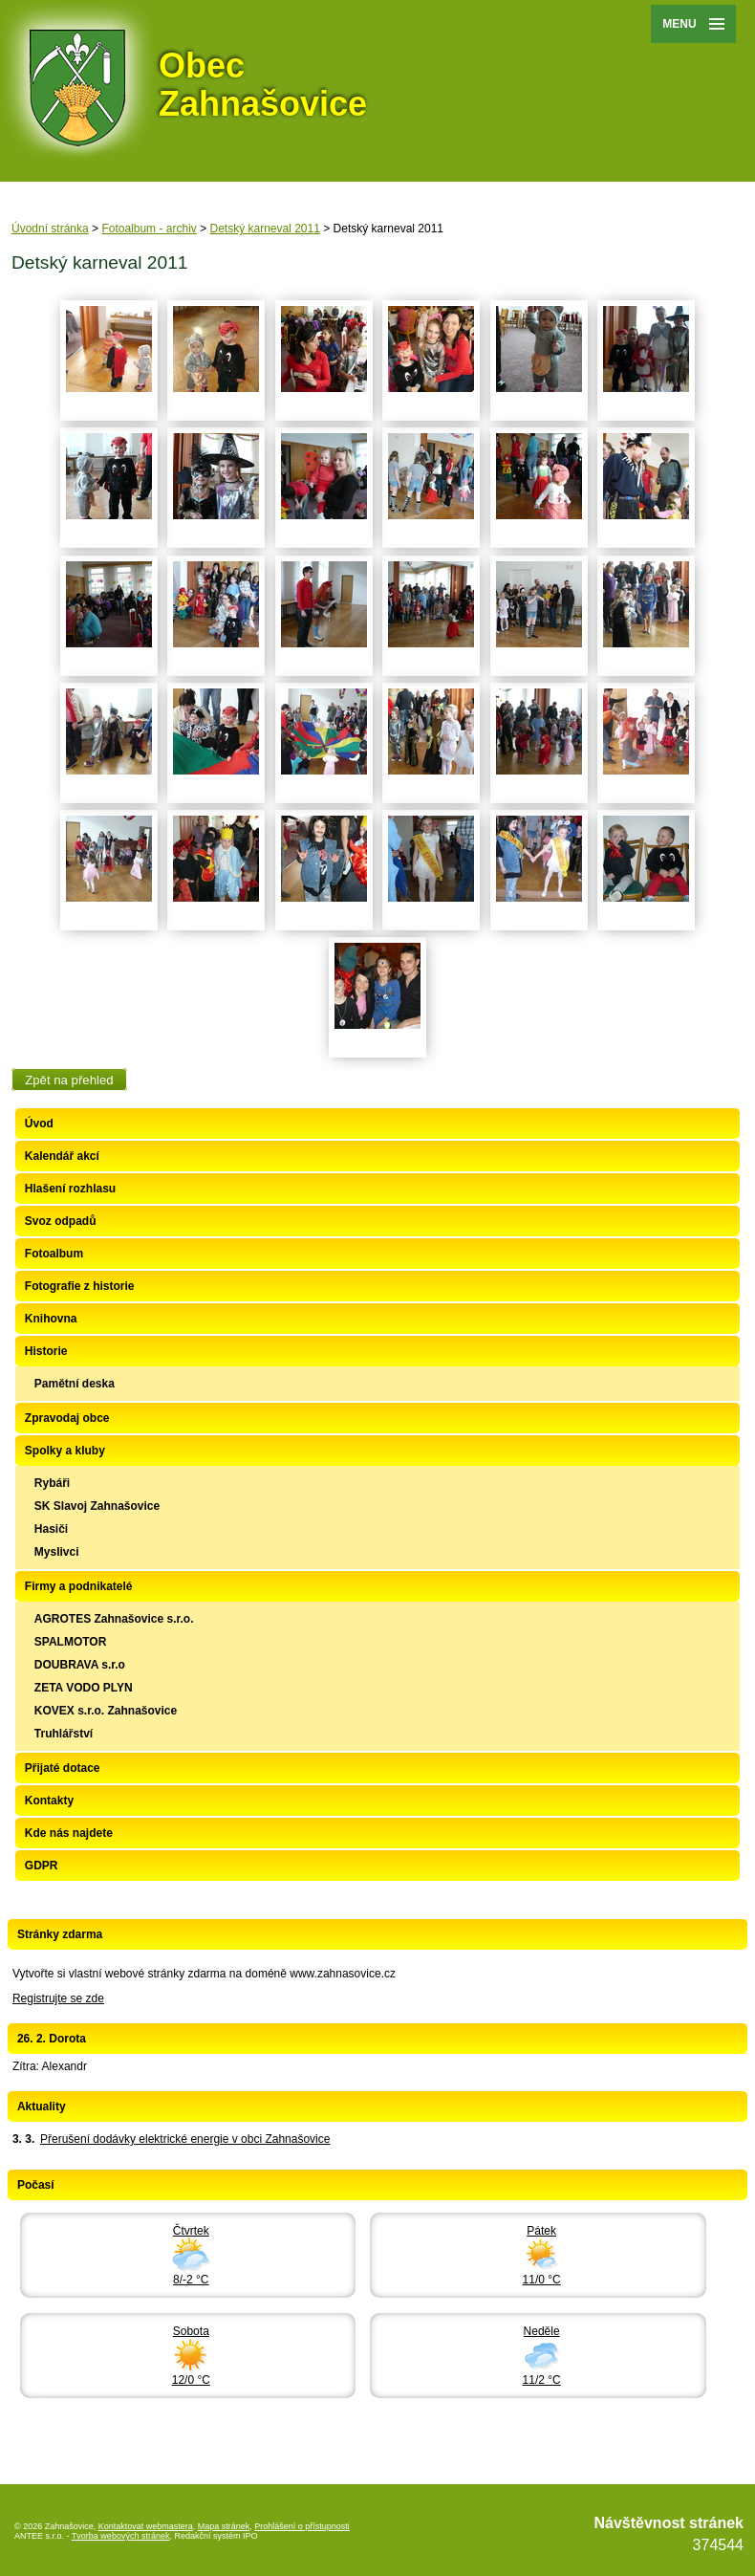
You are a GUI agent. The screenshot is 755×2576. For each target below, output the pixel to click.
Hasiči (51, 1529)
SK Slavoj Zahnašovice (97, 1506)
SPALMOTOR (70, 1641)
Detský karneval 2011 (265, 228)
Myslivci (56, 1552)
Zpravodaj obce (67, 1418)
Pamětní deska (74, 1383)
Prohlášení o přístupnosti (302, 2526)
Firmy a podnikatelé (79, 1586)
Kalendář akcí (62, 1156)
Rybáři (52, 1483)
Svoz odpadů (61, 1221)
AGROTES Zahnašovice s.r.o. (114, 1619)
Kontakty (49, 1800)
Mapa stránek (224, 2526)
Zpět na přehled (69, 1079)
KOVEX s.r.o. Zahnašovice (105, 1710)
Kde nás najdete (69, 1833)
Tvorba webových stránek (121, 2536)
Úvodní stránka (50, 228)
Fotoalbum (54, 1253)
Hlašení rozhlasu (70, 1188)
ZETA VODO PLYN (83, 1687)
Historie (46, 1351)
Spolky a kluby (65, 1450)
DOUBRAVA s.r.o (79, 1664)
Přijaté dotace (62, 1768)
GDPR (41, 1865)
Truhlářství (63, 1733)
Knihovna (51, 1318)
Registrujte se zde (58, 1998)
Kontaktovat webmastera (145, 2526)
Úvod (39, 1123)
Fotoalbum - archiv (148, 228)
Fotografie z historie (80, 1286)
